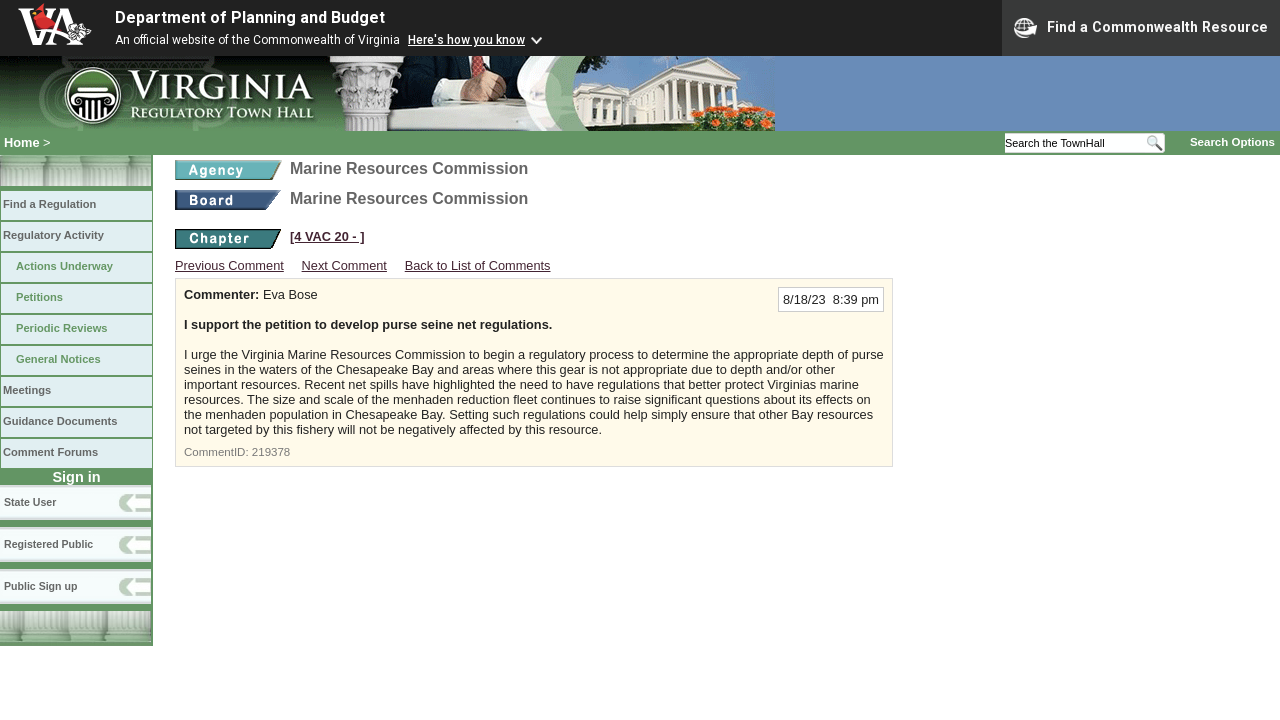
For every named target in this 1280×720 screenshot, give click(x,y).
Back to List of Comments (478, 265)
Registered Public (48, 544)
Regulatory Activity (53, 235)
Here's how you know (466, 40)
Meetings (27, 390)
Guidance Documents (60, 421)
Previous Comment (229, 265)
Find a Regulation (49, 204)
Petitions (39, 297)
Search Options (1232, 142)
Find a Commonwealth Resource (1141, 28)
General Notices (58, 359)
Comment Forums (50, 452)
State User (30, 502)
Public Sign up (40, 586)
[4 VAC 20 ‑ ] (327, 236)
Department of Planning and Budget (250, 17)
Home (22, 142)
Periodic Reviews (62, 328)
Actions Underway (64, 266)
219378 (271, 452)
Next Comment (344, 265)
